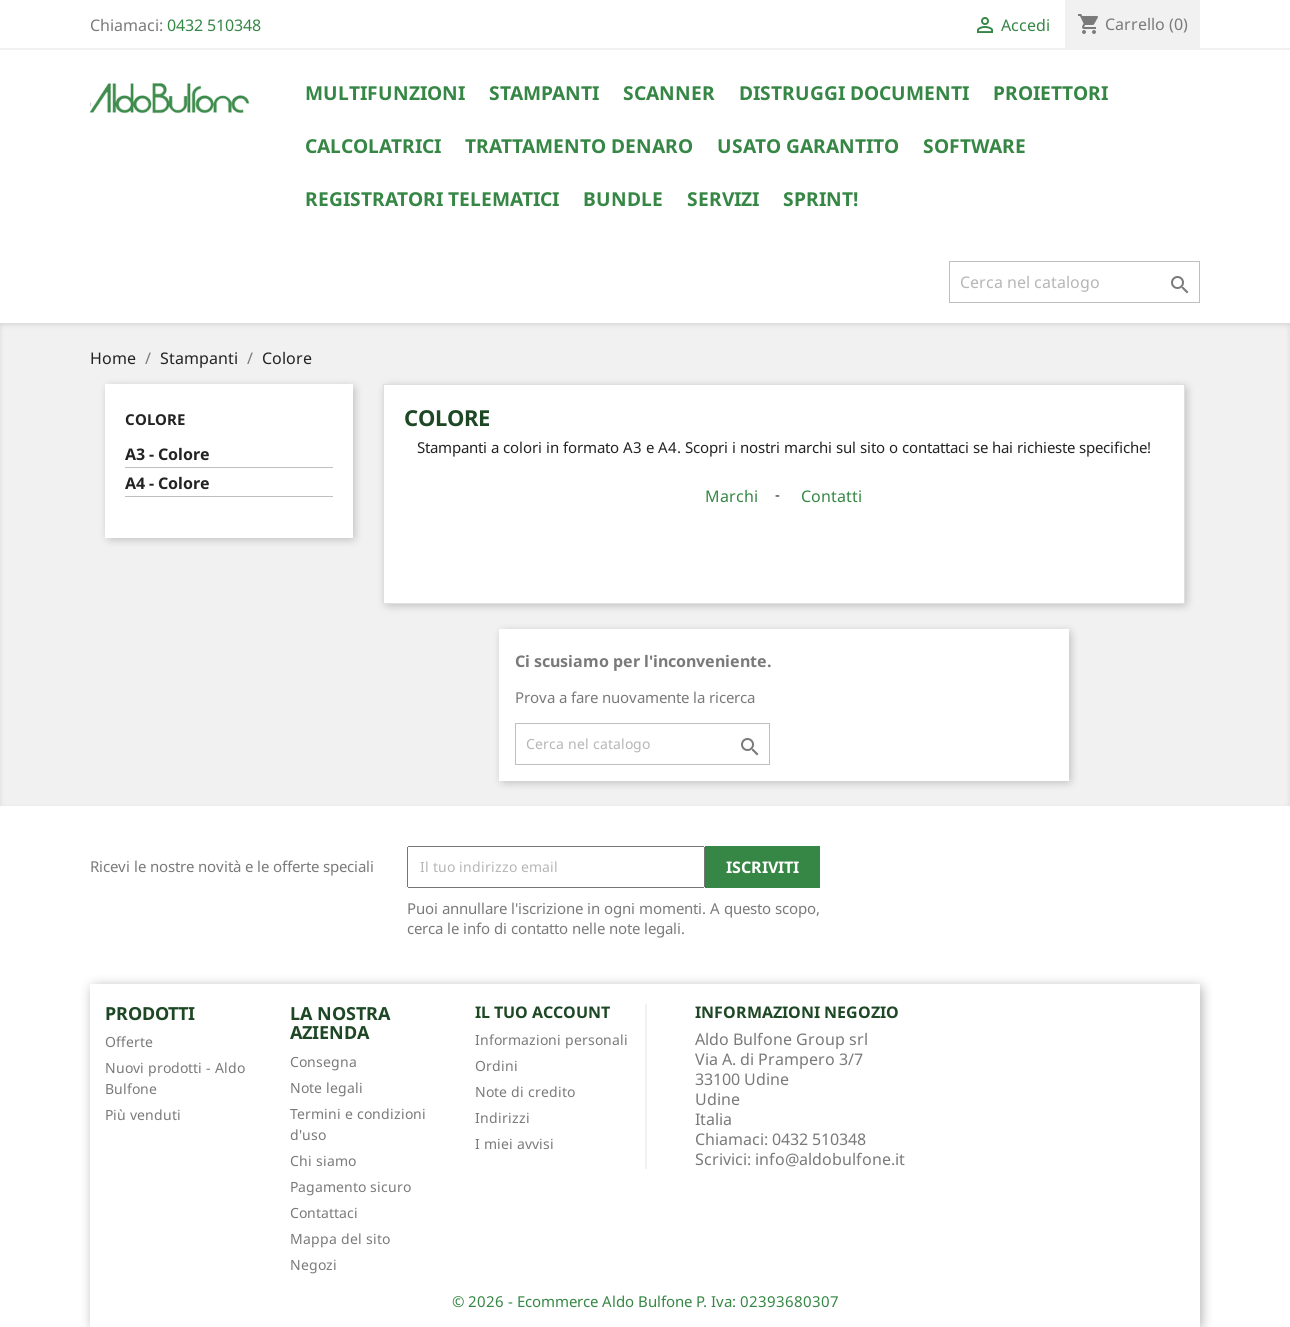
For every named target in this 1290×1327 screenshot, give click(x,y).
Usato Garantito (808, 146)
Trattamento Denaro (579, 146)
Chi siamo (323, 1160)
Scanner (669, 93)
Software (974, 146)
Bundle (623, 199)
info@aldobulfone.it (830, 1159)
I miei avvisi (514, 1143)
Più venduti (143, 1114)
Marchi (731, 496)
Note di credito (525, 1091)
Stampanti (544, 93)
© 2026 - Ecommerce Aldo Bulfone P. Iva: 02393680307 (645, 1301)
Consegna (323, 1061)
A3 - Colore (167, 454)
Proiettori (1050, 93)
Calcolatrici (373, 146)
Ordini (496, 1065)
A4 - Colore (167, 483)
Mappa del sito (340, 1238)
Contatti (831, 496)
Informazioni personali (551, 1039)
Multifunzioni (385, 93)
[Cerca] (1074, 282)
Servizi (723, 199)
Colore (155, 419)
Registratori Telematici (432, 199)
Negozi (313, 1264)
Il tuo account (542, 1012)
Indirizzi (502, 1117)
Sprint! (820, 199)
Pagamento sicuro (350, 1186)
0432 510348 (214, 25)
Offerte (129, 1041)
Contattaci (324, 1212)
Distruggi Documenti (854, 93)
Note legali (326, 1087)
